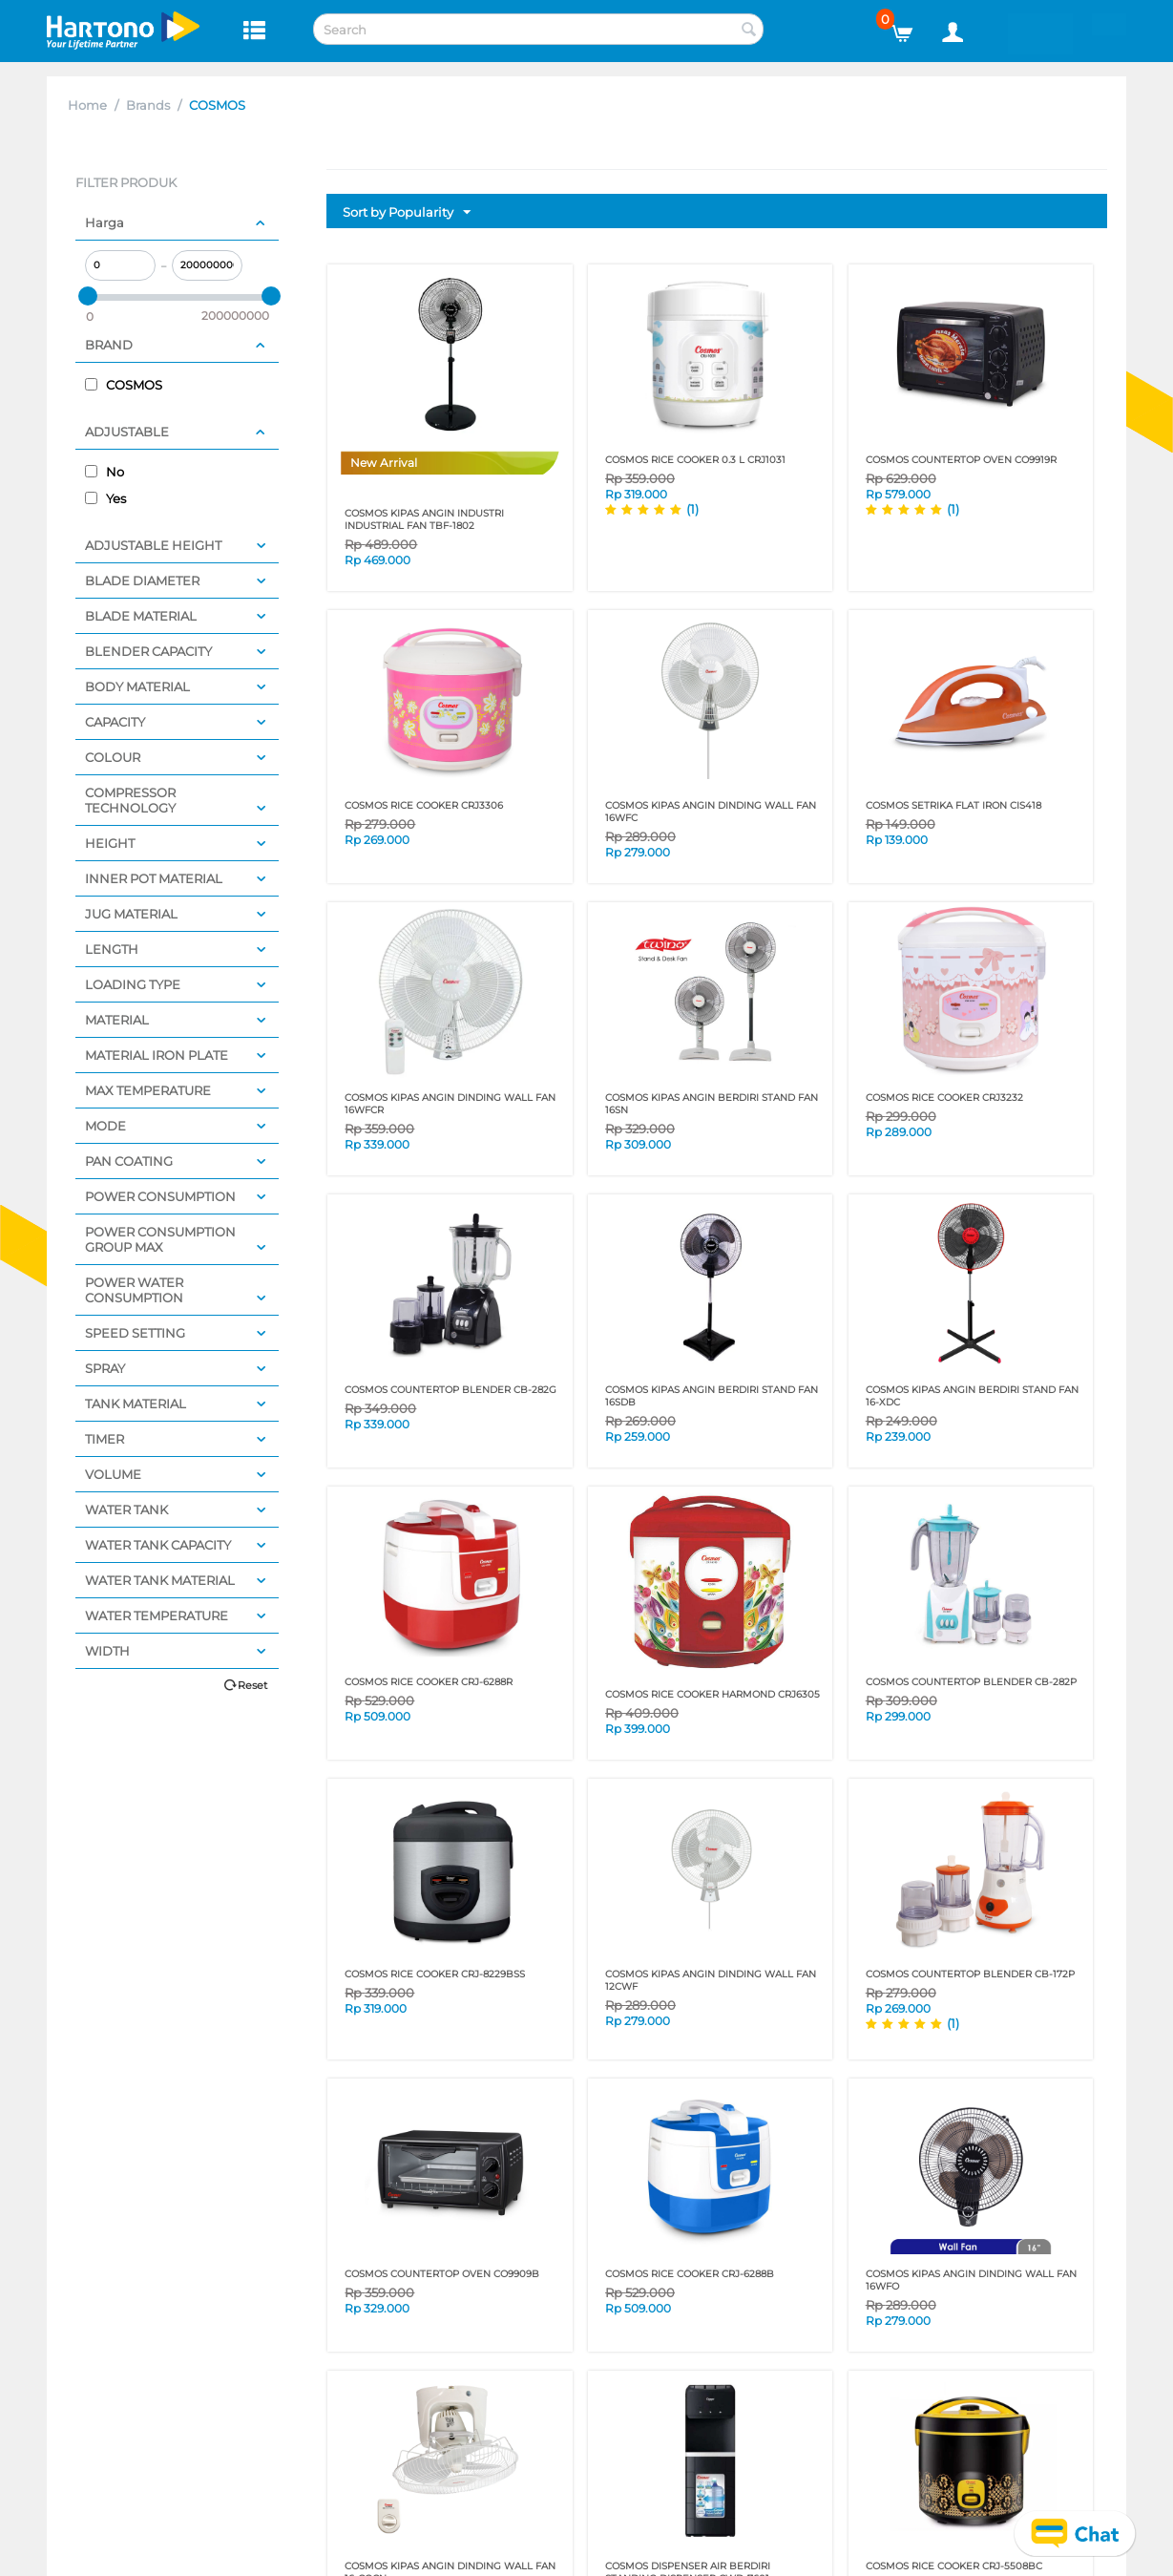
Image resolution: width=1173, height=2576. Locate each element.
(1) (692, 509)
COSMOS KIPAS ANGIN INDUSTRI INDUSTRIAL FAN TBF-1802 (424, 519)
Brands (148, 105)
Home (87, 105)
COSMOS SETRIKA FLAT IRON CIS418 (953, 805)
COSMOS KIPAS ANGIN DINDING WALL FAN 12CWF (710, 1980)
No (104, 471)
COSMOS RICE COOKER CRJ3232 (944, 1097)
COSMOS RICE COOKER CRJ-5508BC (954, 2566)
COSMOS (123, 384)
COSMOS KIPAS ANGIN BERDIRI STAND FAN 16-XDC (972, 1395)
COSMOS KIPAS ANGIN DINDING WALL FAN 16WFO (971, 2280)
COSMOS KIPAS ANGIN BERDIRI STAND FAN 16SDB (711, 1395)
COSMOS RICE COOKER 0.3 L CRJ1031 (695, 460)
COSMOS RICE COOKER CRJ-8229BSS (435, 1974)
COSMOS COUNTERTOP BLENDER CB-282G (450, 1389)
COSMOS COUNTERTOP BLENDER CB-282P (971, 1682)
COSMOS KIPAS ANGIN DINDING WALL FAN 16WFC (710, 811)
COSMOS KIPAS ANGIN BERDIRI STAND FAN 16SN (711, 1103)
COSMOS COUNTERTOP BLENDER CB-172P (970, 1974)
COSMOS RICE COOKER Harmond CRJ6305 (712, 1694)
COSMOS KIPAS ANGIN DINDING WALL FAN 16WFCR (450, 1103)
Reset (252, 1685)
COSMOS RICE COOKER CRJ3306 (424, 805)
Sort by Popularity (407, 212)
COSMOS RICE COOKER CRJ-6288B (689, 2274)
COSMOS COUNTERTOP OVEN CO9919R (961, 460)
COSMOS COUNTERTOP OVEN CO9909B (442, 2274)
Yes (105, 498)
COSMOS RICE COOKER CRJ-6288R (429, 1682)
